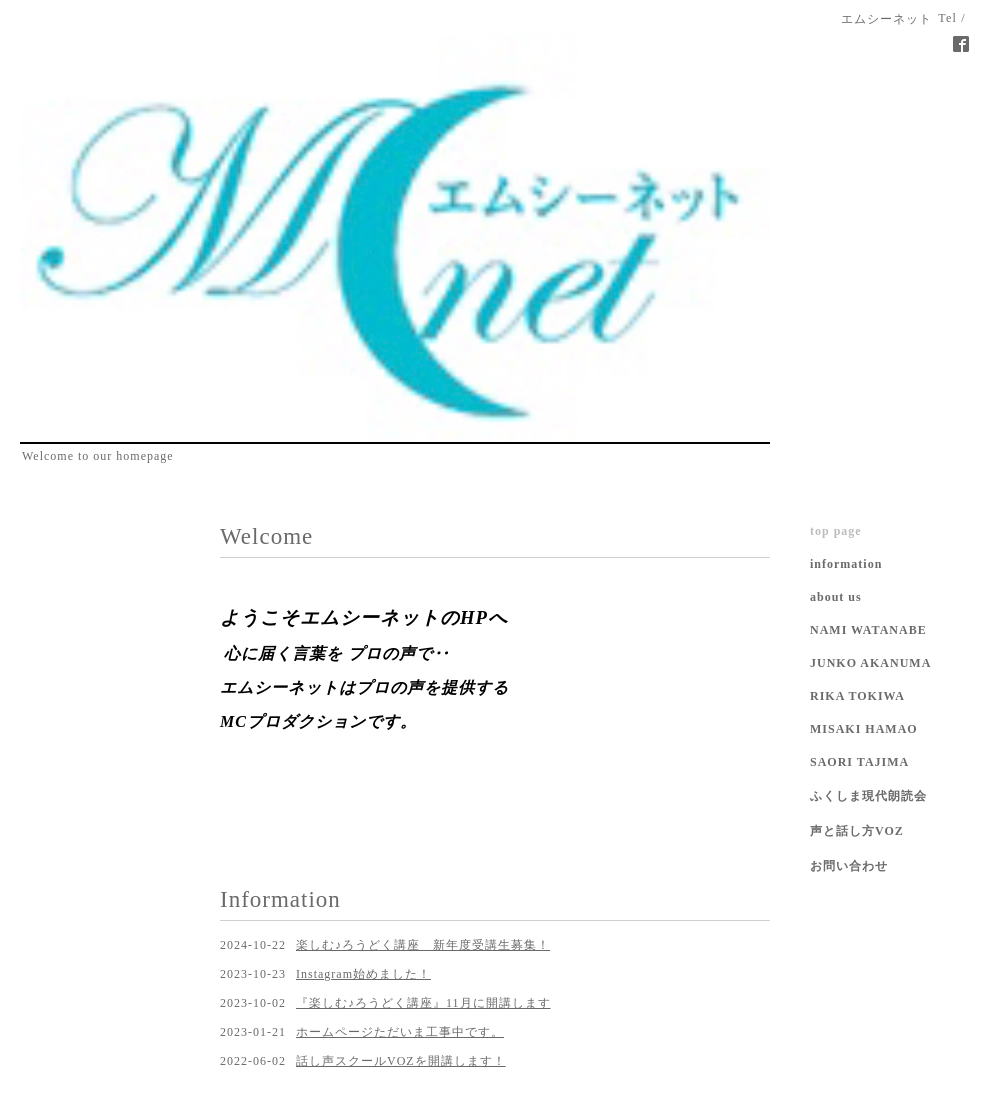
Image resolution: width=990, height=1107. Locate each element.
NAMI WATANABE (868, 630)
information (846, 564)
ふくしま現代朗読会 (868, 796)
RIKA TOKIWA (857, 696)
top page (836, 531)
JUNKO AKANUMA (870, 663)
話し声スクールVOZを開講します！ (401, 1061)
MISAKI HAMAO (864, 729)
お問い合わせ (849, 866)
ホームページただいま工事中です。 (400, 1032)
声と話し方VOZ (857, 831)
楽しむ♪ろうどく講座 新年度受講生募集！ (423, 945)
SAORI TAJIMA (859, 762)
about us (836, 597)
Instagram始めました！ (363, 974)
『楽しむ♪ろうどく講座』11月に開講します (423, 1003)
